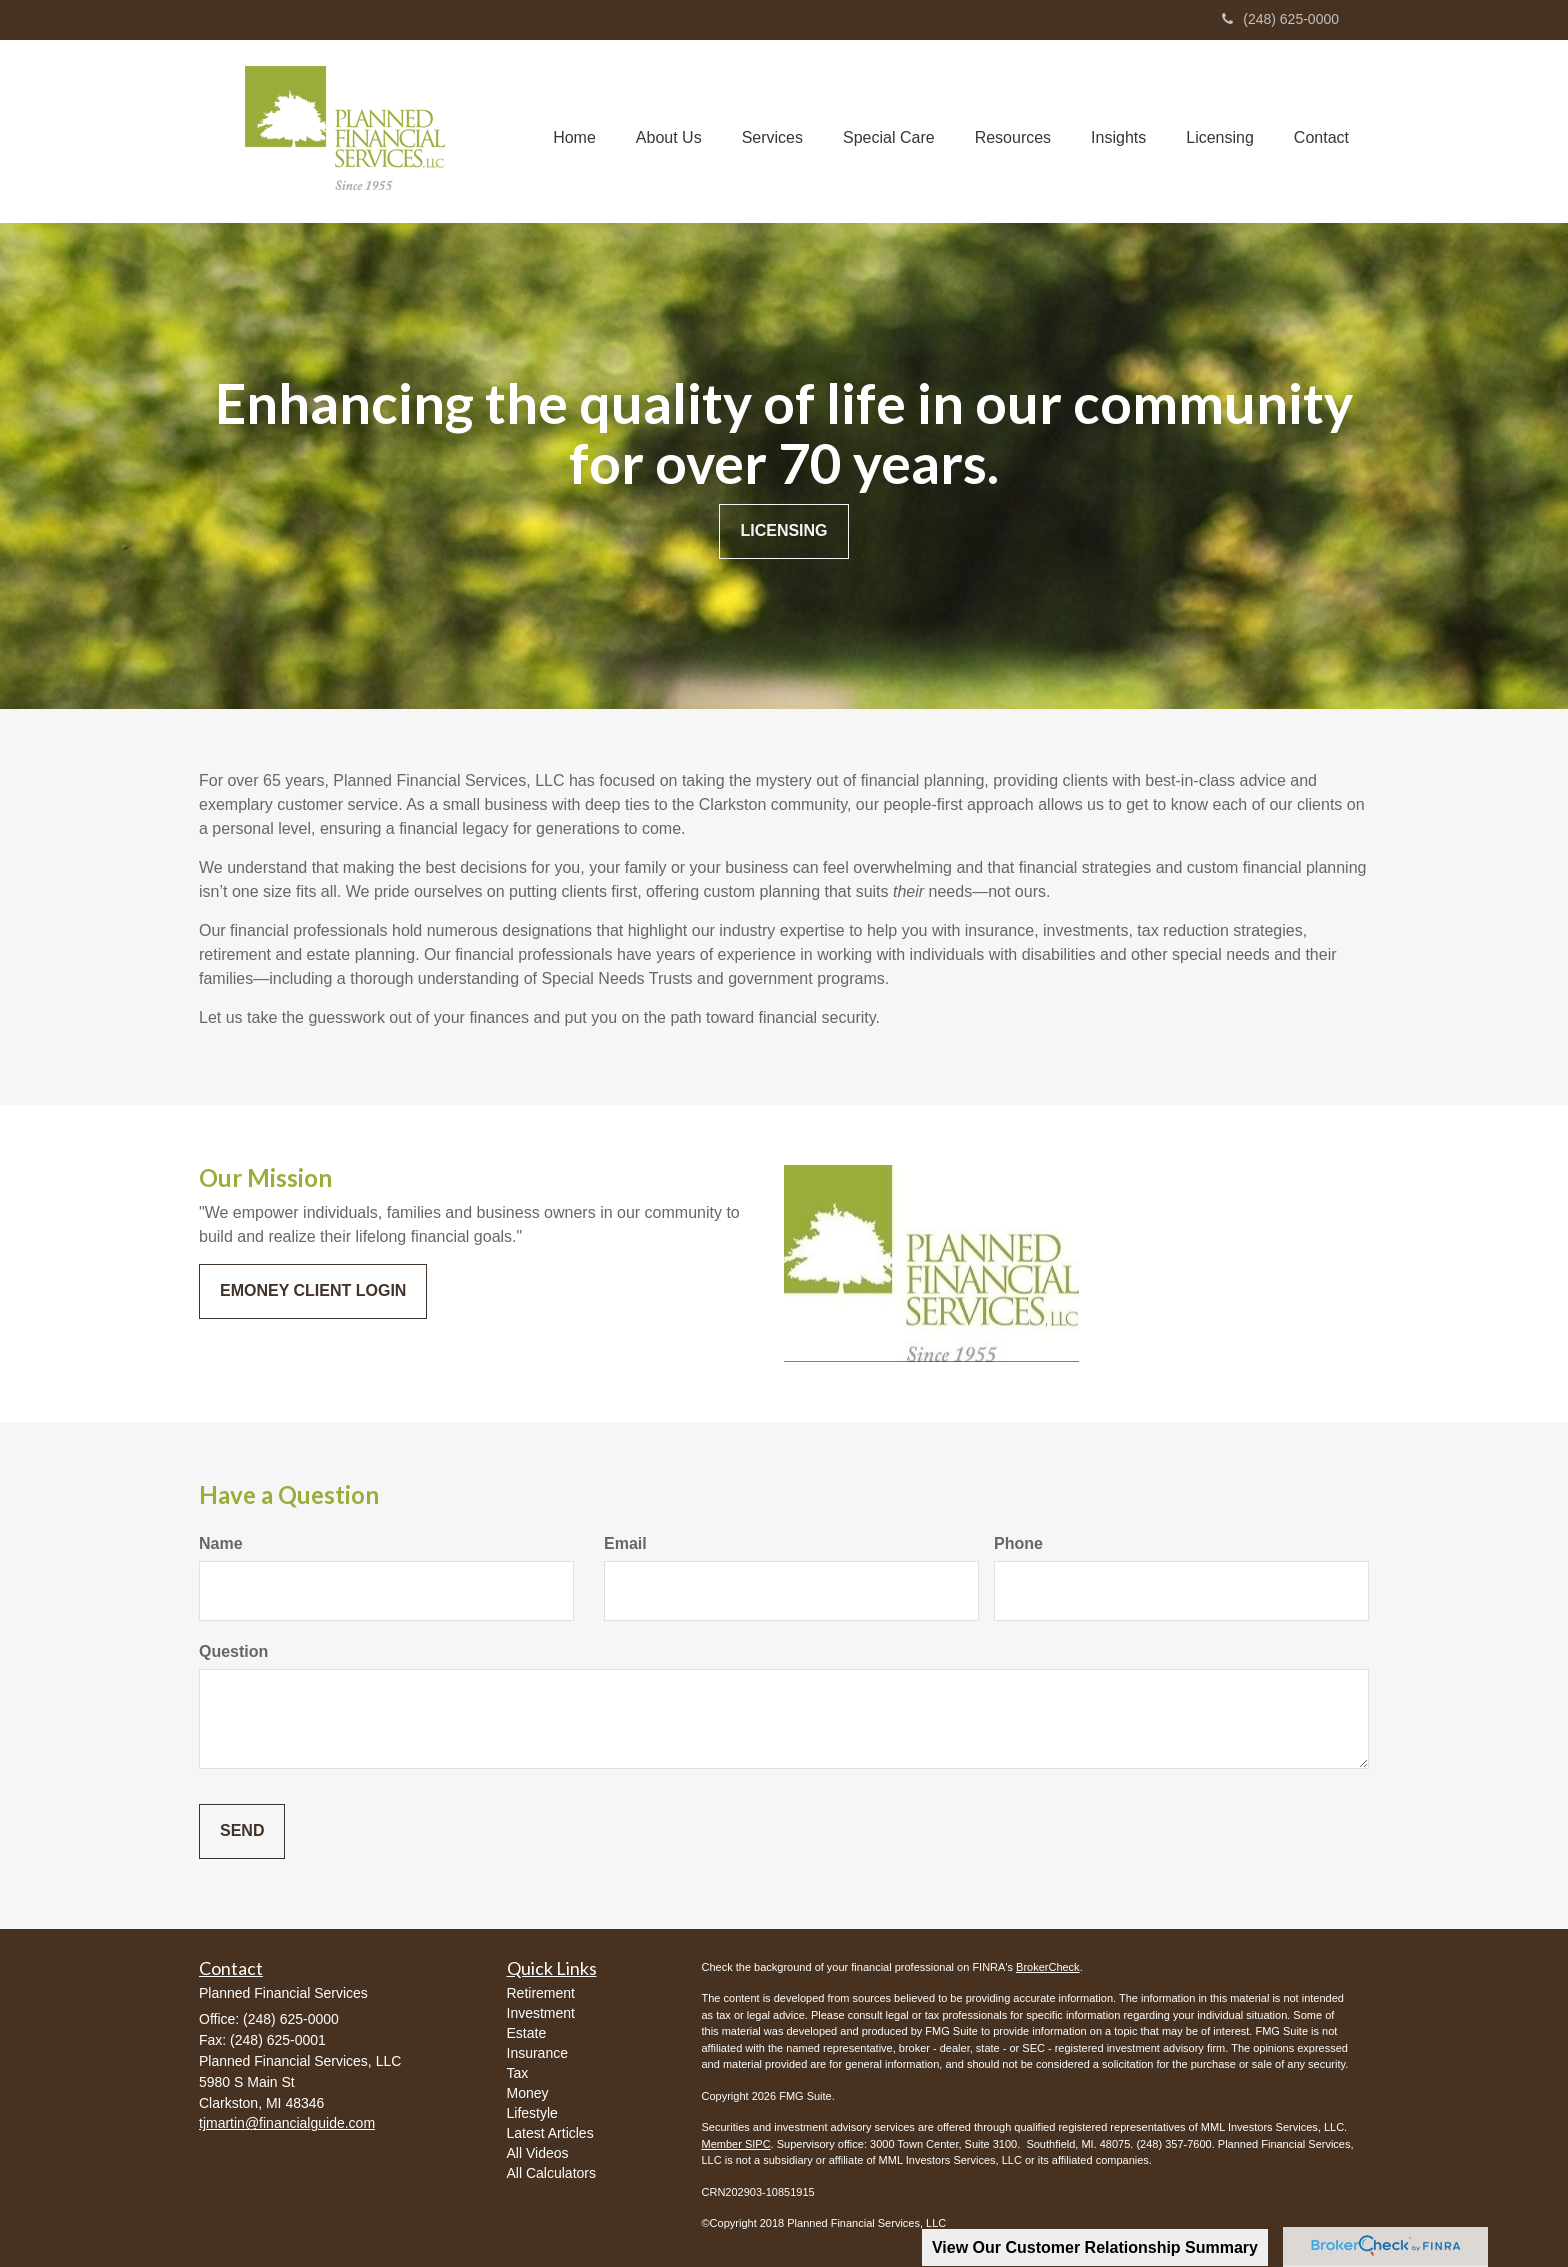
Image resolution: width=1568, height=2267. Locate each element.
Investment (541, 2013)
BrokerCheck (1048, 1967)
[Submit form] (242, 1831)
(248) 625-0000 (1280, 19)
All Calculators (551, 2173)
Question (233, 1651)
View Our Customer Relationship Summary (1095, 2247)
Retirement (541, 1993)
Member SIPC (736, 2144)
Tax (518, 2073)
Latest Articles (550, 2133)
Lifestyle (532, 2113)
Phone (1018, 1543)
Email (625, 1543)
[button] (669, 131)
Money (528, 2093)
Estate (527, 2033)
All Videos (538, 2153)
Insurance (537, 2053)
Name (221, 1543)
